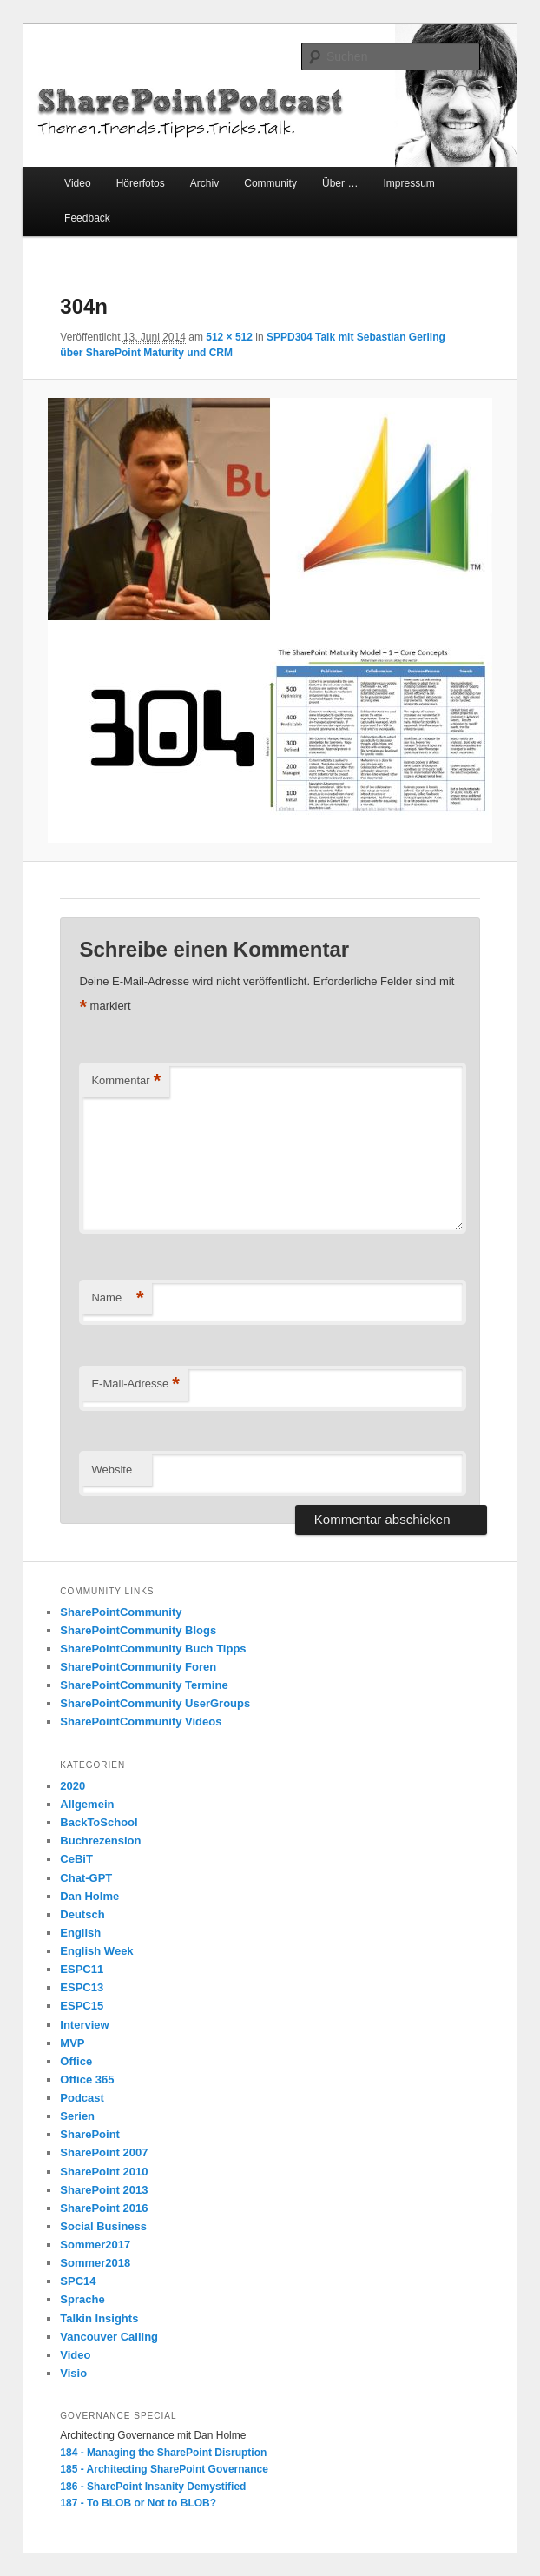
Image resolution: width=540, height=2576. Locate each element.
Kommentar (126, 1081)
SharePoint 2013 (104, 2189)
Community (270, 183)
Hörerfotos (140, 183)
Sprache (82, 2299)
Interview (84, 2024)
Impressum (408, 183)
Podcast (82, 2097)
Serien (77, 2115)
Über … (340, 183)
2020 (72, 1785)
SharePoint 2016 (104, 2208)
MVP (72, 2043)
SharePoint (90, 2134)
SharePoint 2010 (104, 2171)
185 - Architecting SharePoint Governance (164, 2469)
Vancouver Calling (109, 2336)
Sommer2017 (95, 2244)
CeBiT (76, 1858)
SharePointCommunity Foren (138, 1666)
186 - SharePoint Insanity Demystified (153, 2486)
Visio (73, 2373)
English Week (96, 1950)
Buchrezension (100, 1840)
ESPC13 (81, 1987)
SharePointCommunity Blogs (138, 1630)
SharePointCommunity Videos (140, 1721)
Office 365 (87, 2079)
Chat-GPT (86, 1877)
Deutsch (82, 1914)
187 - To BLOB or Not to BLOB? (138, 2503)
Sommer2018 (95, 2262)
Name (117, 1298)
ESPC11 (81, 1969)
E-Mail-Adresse (135, 1384)
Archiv (204, 183)
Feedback (87, 218)
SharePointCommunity (120, 1612)
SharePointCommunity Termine (143, 1685)
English (80, 1932)
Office (76, 2061)
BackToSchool (98, 1822)
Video (77, 183)
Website (111, 1469)
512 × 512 (229, 337)
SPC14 (77, 2281)
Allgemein (87, 1804)
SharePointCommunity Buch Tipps (153, 1648)
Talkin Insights (99, 2318)
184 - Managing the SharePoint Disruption (163, 2453)
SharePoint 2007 (104, 2152)
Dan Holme (89, 1896)
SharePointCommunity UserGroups (155, 1703)
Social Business (103, 2226)
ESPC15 (81, 2005)
